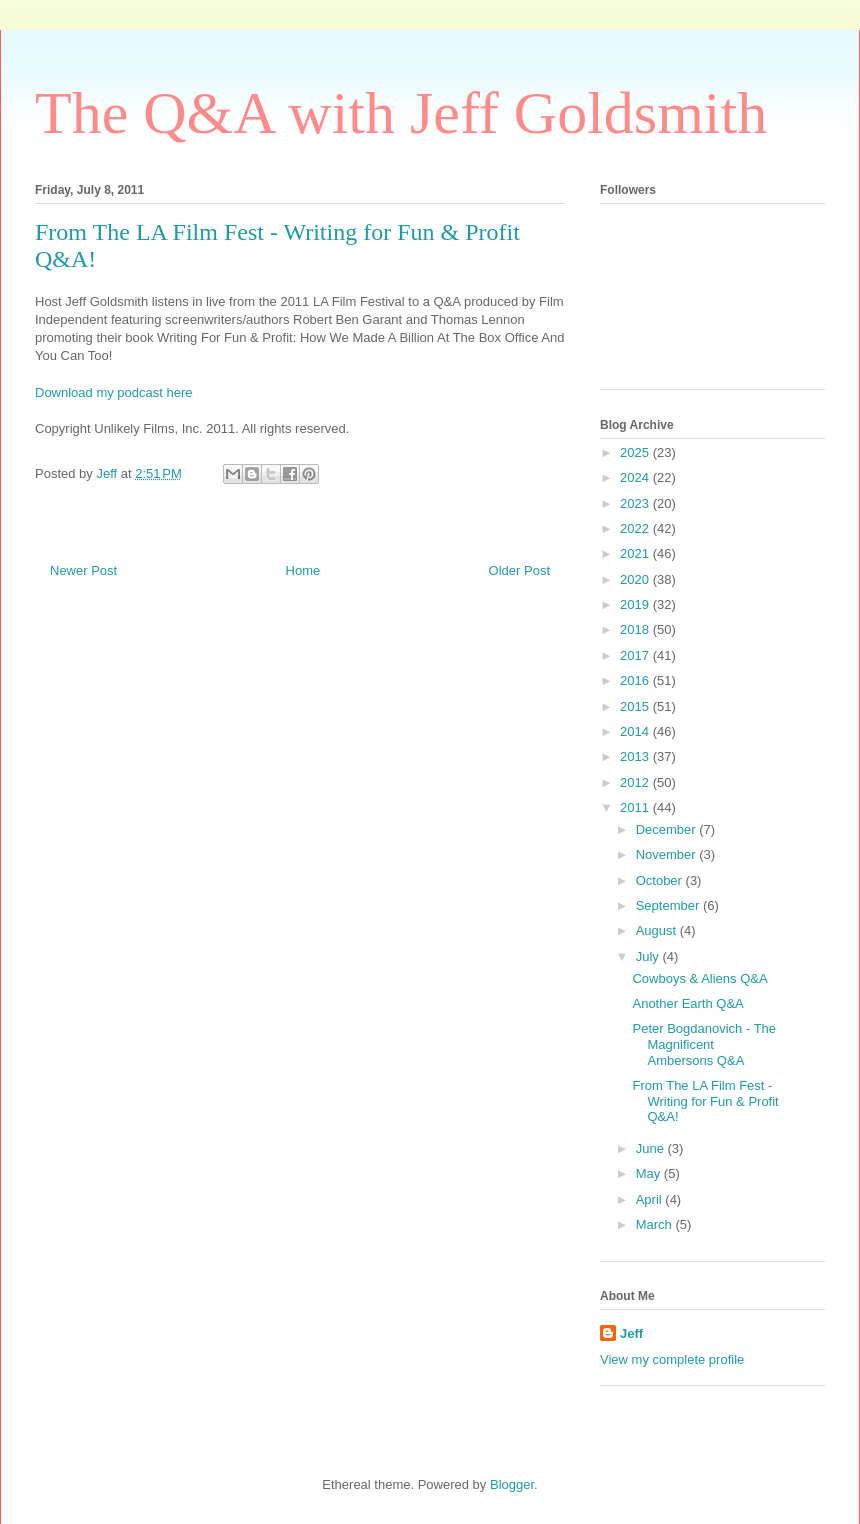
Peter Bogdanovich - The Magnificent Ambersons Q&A (704, 1044)
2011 (636, 807)
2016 (636, 680)
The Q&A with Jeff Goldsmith (401, 113)
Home (303, 570)
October (661, 880)
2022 (636, 528)
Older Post (519, 570)
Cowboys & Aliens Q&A (699, 978)
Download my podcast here (114, 392)
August (658, 930)
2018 (636, 629)
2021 (636, 553)
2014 (636, 731)
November (668, 854)
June (652, 1148)
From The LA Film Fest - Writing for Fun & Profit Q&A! (705, 1101)
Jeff (631, 1333)
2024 (636, 477)
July (649, 956)
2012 (636, 782)
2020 (636, 579)
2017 (636, 655)
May (650, 1173)
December (668, 829)
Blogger (512, 1484)
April (651, 1199)
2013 (636, 756)
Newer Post (83, 570)
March (656, 1224)
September (669, 905)
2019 (636, 604)
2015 (636, 706)
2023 (636, 503)
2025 (636, 452)
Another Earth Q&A (687, 1003)
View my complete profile (672, 1359)
